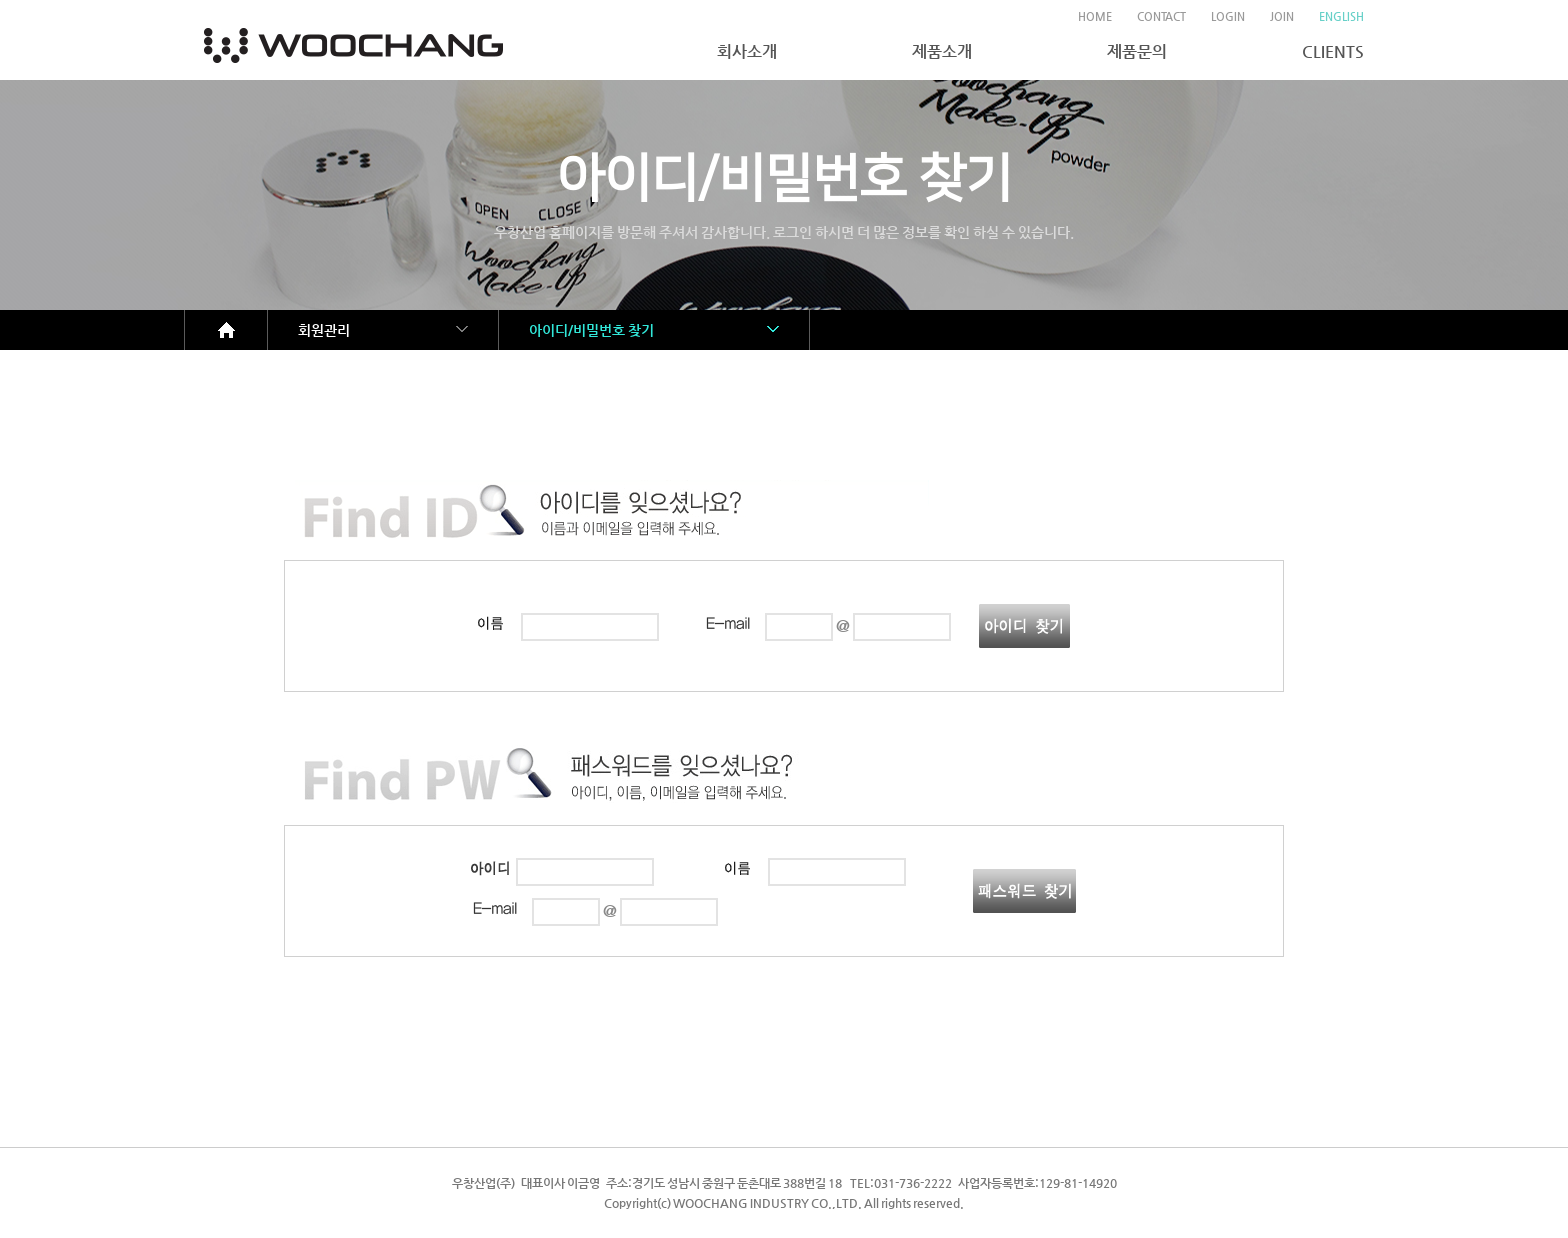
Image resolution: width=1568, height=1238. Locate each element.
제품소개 (942, 51)
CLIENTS (1333, 51)
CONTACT (1161, 16)
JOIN (1282, 16)
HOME (1095, 16)
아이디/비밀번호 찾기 (591, 330)
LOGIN (1228, 16)
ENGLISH (1341, 16)
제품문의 (1137, 51)
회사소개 (747, 51)
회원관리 (324, 330)
